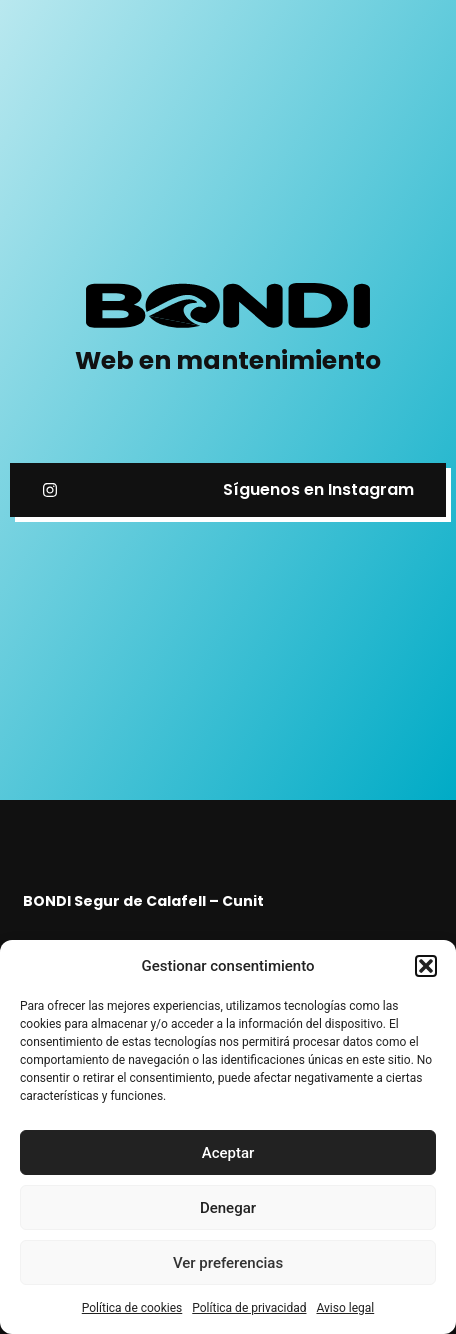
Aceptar (228, 1153)
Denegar (228, 1208)
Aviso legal (345, 1308)
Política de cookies (132, 1308)
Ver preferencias (228, 1263)
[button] (426, 966)
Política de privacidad (249, 1308)
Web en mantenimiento (228, 360)
